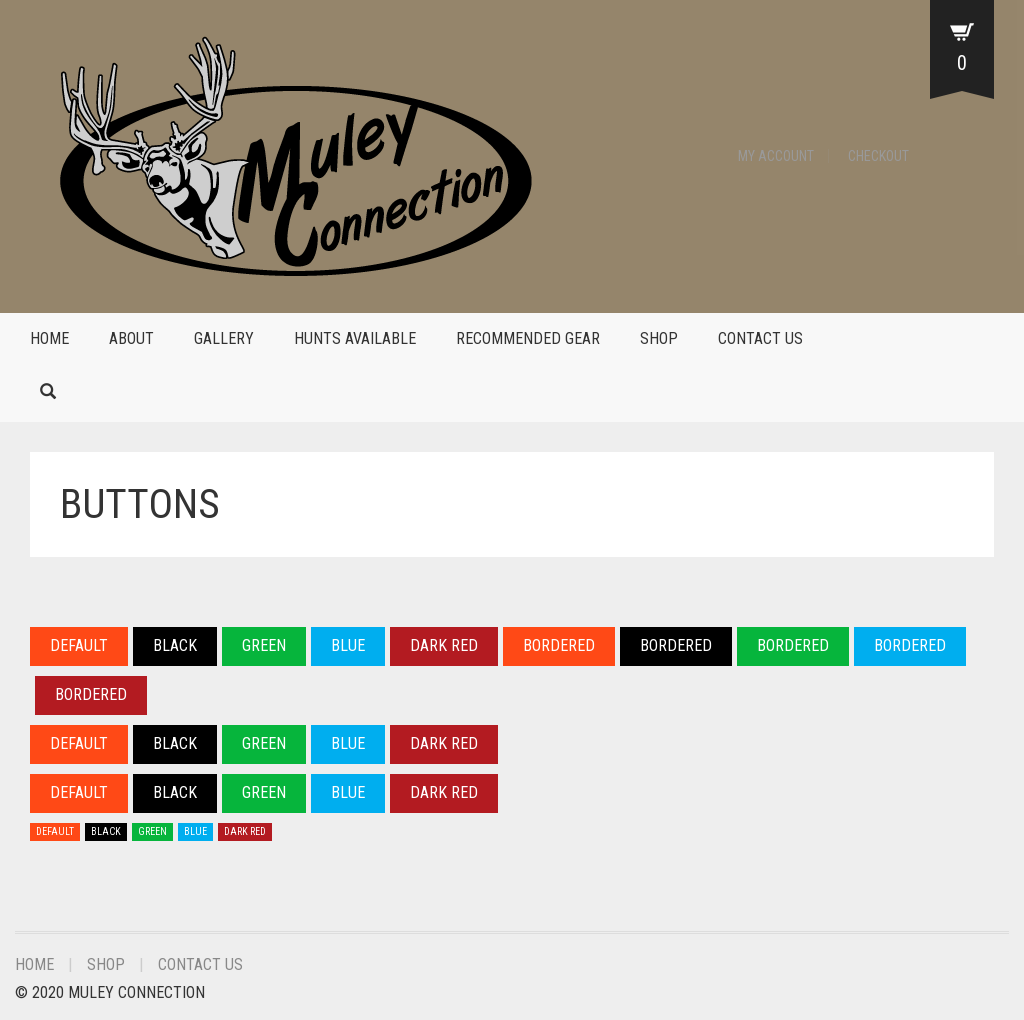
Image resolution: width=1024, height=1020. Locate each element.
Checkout (878, 156)
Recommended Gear (528, 338)
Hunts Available (355, 338)
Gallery (224, 338)
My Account (776, 156)
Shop (659, 338)
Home (49, 338)
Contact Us (760, 338)
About (131, 338)
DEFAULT (79, 645)
